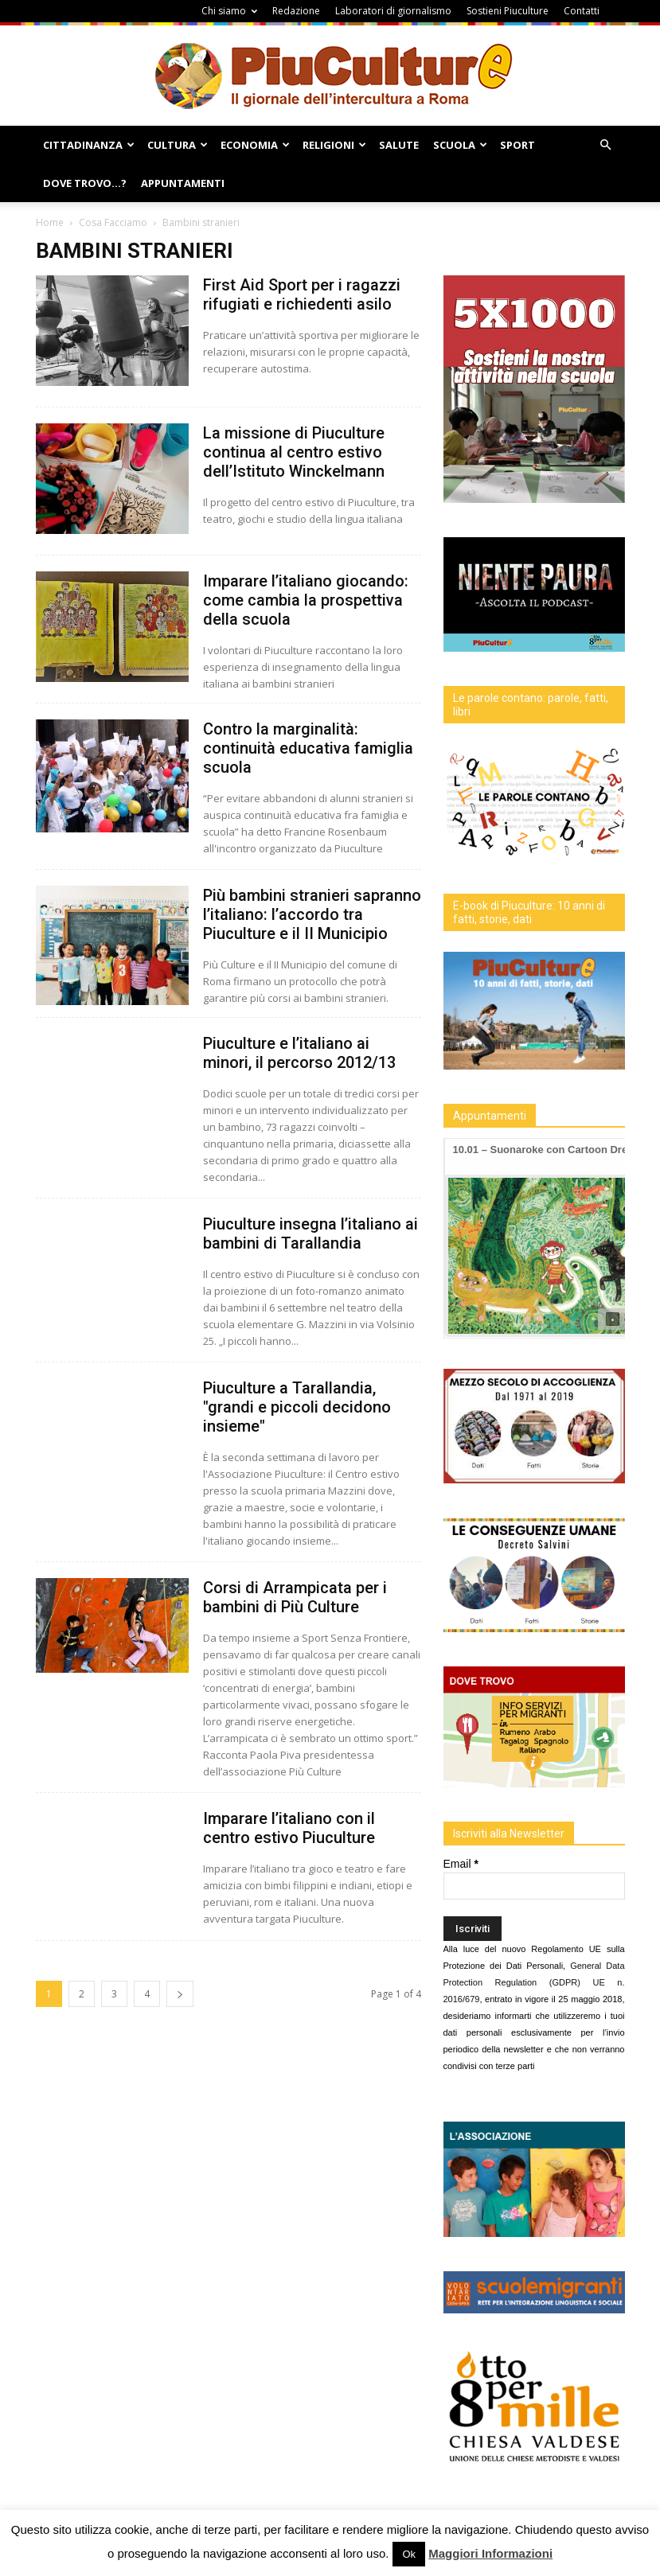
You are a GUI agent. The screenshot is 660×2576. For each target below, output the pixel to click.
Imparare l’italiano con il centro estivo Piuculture (289, 1828)
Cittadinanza (89, 145)
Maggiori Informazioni (490, 2553)
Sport (517, 145)
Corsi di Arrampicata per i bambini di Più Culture (295, 1597)
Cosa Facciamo (113, 222)
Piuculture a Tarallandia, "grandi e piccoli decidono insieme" (297, 1407)
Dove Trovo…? (85, 183)
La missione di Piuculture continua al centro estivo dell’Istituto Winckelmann (294, 452)
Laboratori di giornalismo (393, 11)
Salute (399, 145)
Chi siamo (229, 11)
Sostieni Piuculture (508, 11)
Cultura (177, 145)
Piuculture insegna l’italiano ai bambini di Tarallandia (310, 1233)
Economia (255, 145)
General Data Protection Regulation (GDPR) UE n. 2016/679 (534, 1982)
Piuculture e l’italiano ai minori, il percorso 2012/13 (299, 1053)
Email (460, 1863)
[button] (606, 145)
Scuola (460, 145)
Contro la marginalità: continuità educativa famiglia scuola (308, 748)
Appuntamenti (183, 183)
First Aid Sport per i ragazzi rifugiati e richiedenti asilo (301, 294)
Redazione (296, 11)
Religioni (334, 145)
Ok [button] (409, 2554)
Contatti (581, 11)
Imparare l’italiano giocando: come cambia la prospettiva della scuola (305, 600)
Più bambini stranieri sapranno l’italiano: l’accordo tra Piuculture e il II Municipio (312, 914)
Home (50, 222)
